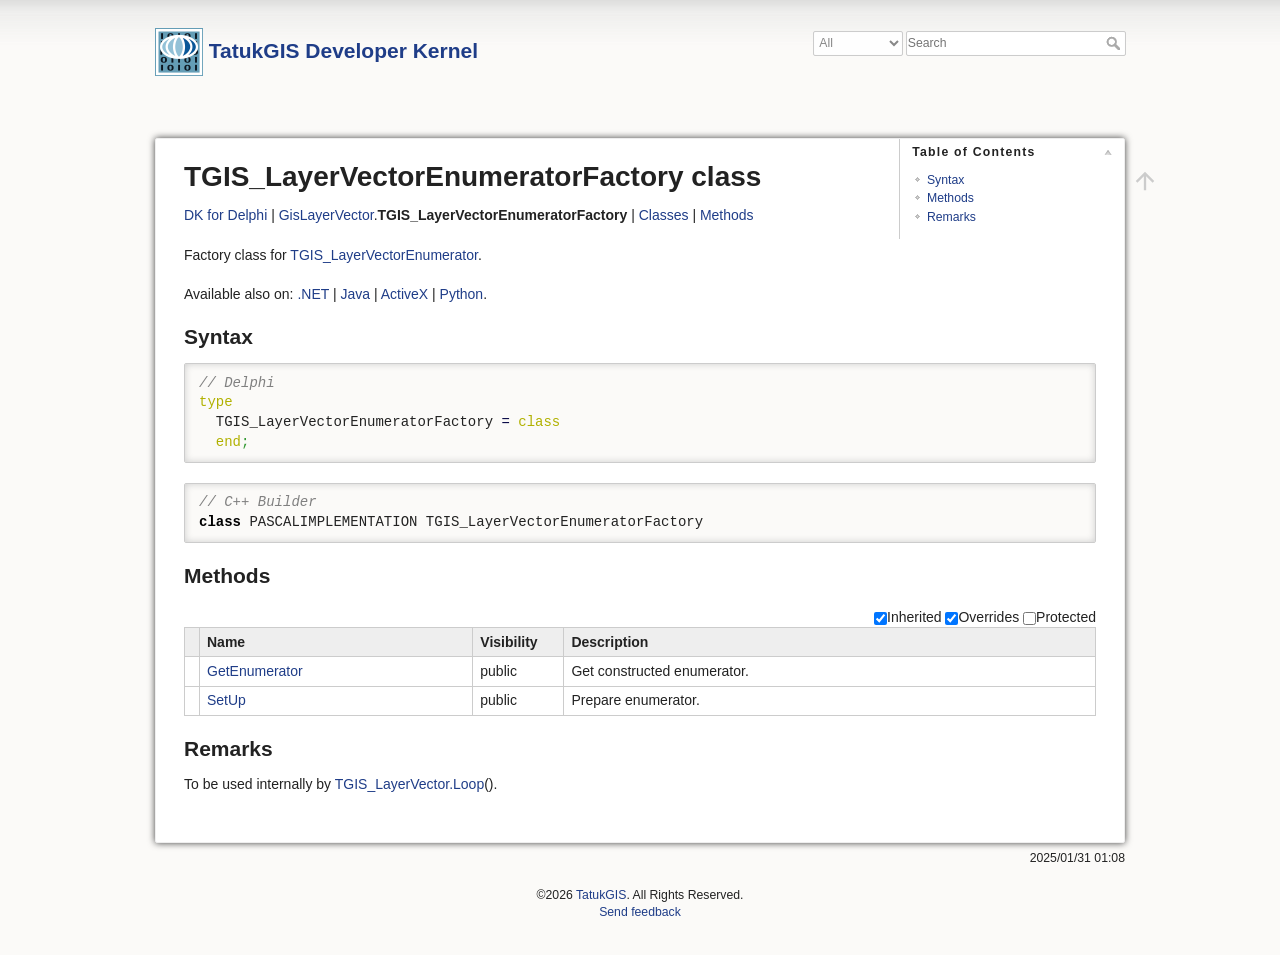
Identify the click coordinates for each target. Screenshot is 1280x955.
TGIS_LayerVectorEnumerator (384, 255)
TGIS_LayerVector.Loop (409, 784)
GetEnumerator (255, 671)
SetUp (226, 700)
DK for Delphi (225, 215)
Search (1115, 43)
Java (355, 294)
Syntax (945, 180)
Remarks (951, 217)
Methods (950, 198)
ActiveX (404, 294)
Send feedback (640, 912)
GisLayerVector (326, 215)
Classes (664, 215)
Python (462, 294)
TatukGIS (601, 895)
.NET (313, 294)
